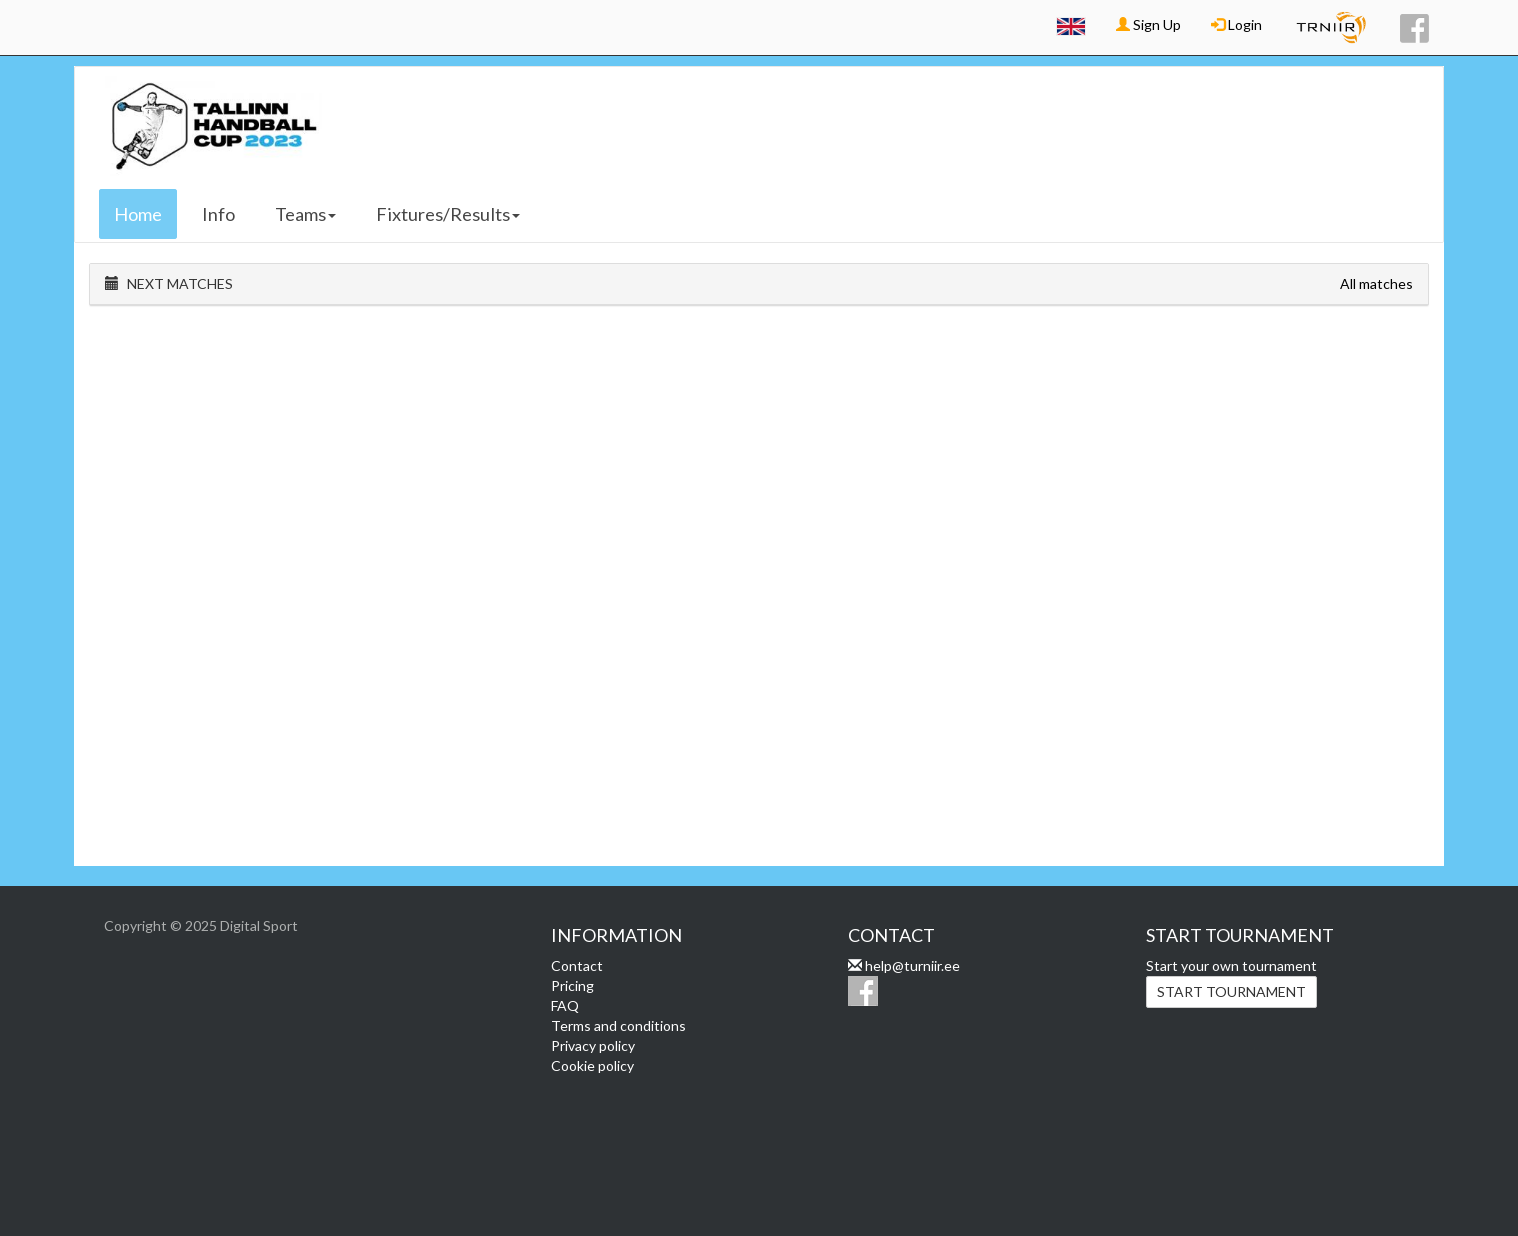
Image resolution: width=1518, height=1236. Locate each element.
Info (218, 214)
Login (1236, 24)
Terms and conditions (618, 1025)
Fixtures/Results (448, 214)
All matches (1376, 283)
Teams (305, 214)
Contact (577, 965)
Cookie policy (592, 1065)
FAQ (565, 1005)
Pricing (572, 985)
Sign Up (1148, 24)
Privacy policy (593, 1045)
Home (138, 214)
